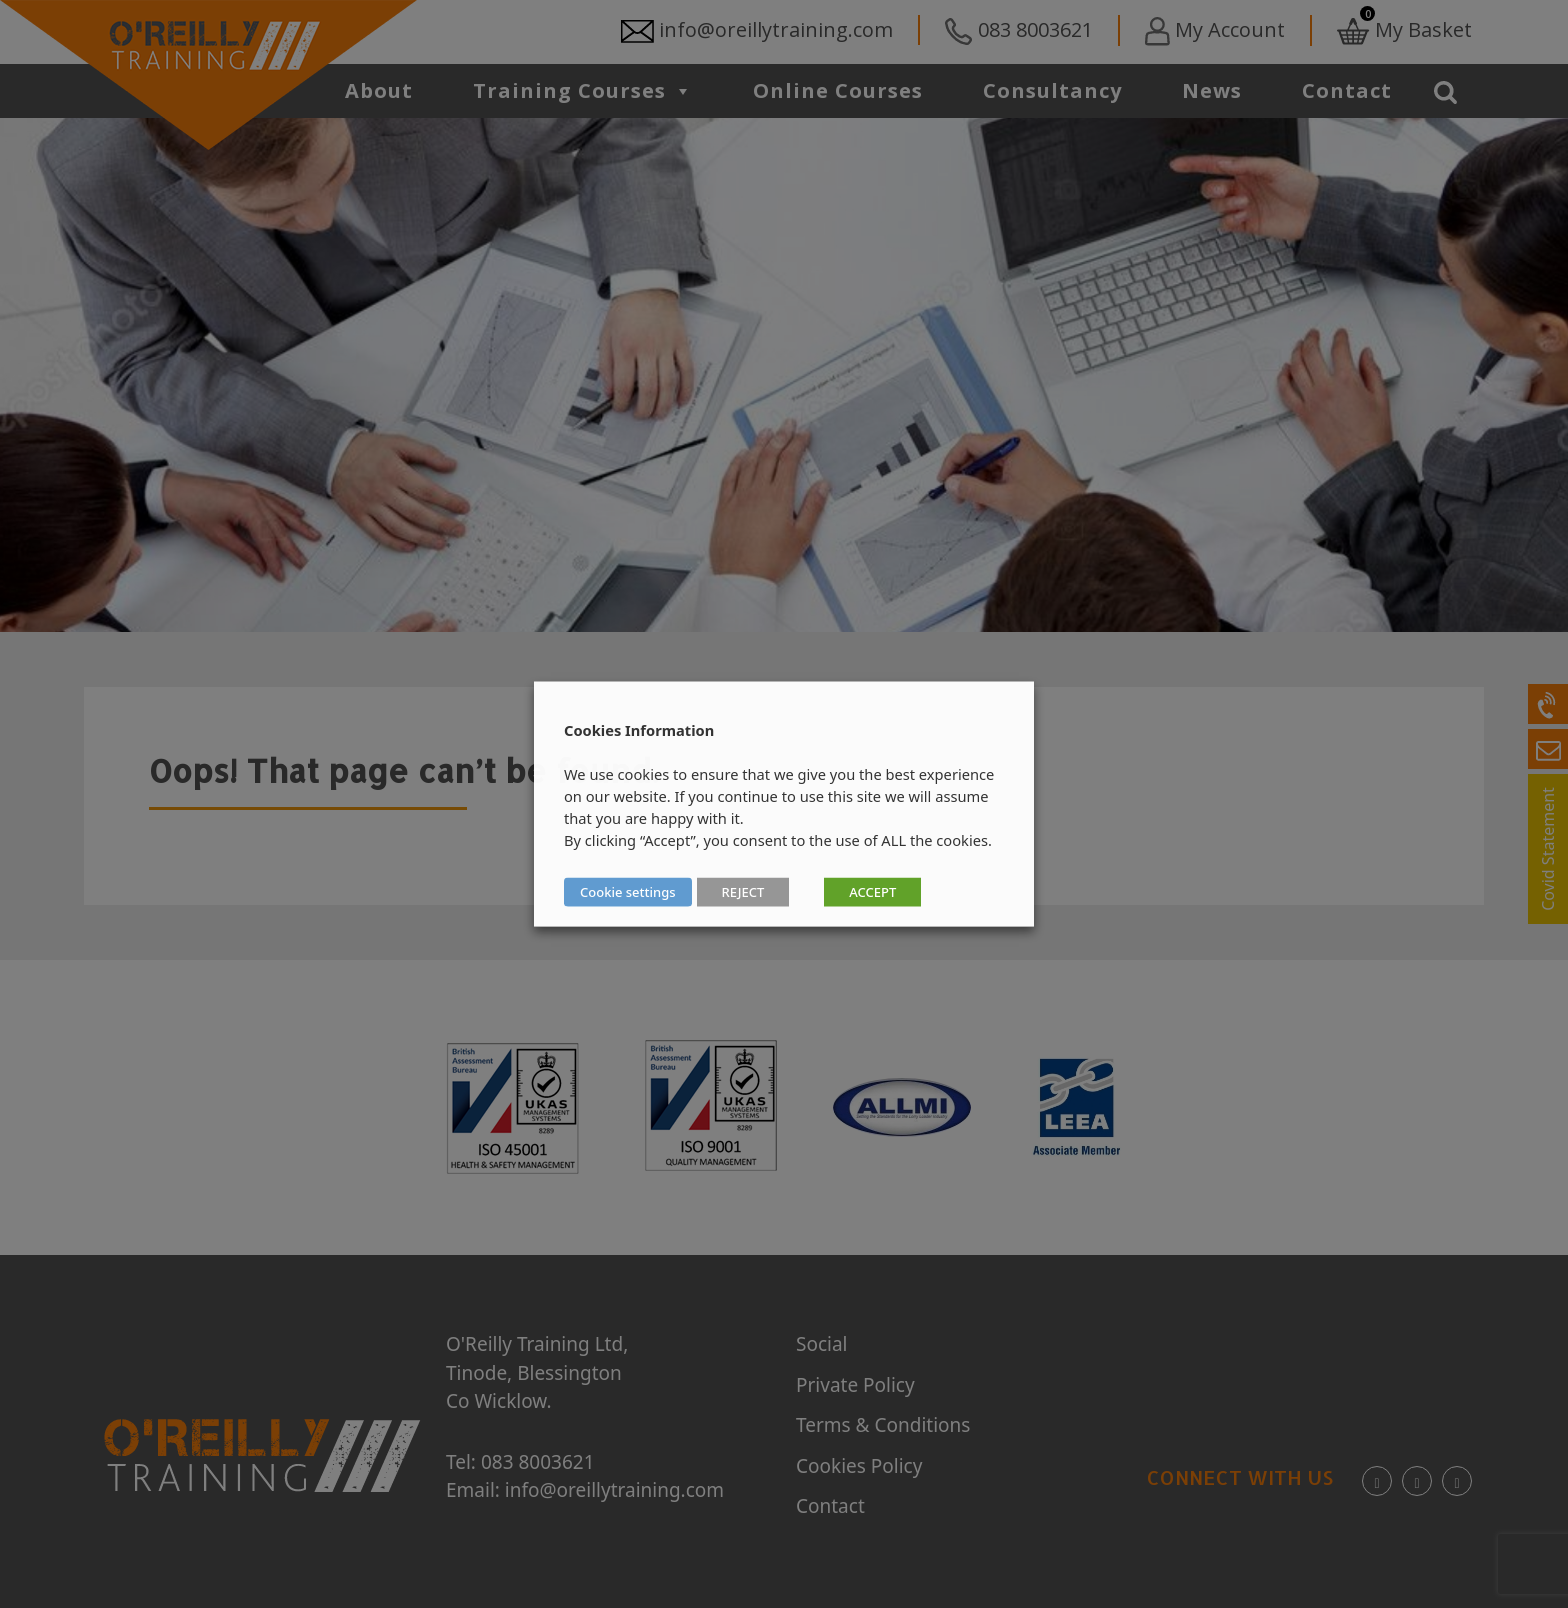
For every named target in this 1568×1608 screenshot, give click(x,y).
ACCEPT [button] (872, 892)
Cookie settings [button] (628, 892)
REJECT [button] (743, 892)
